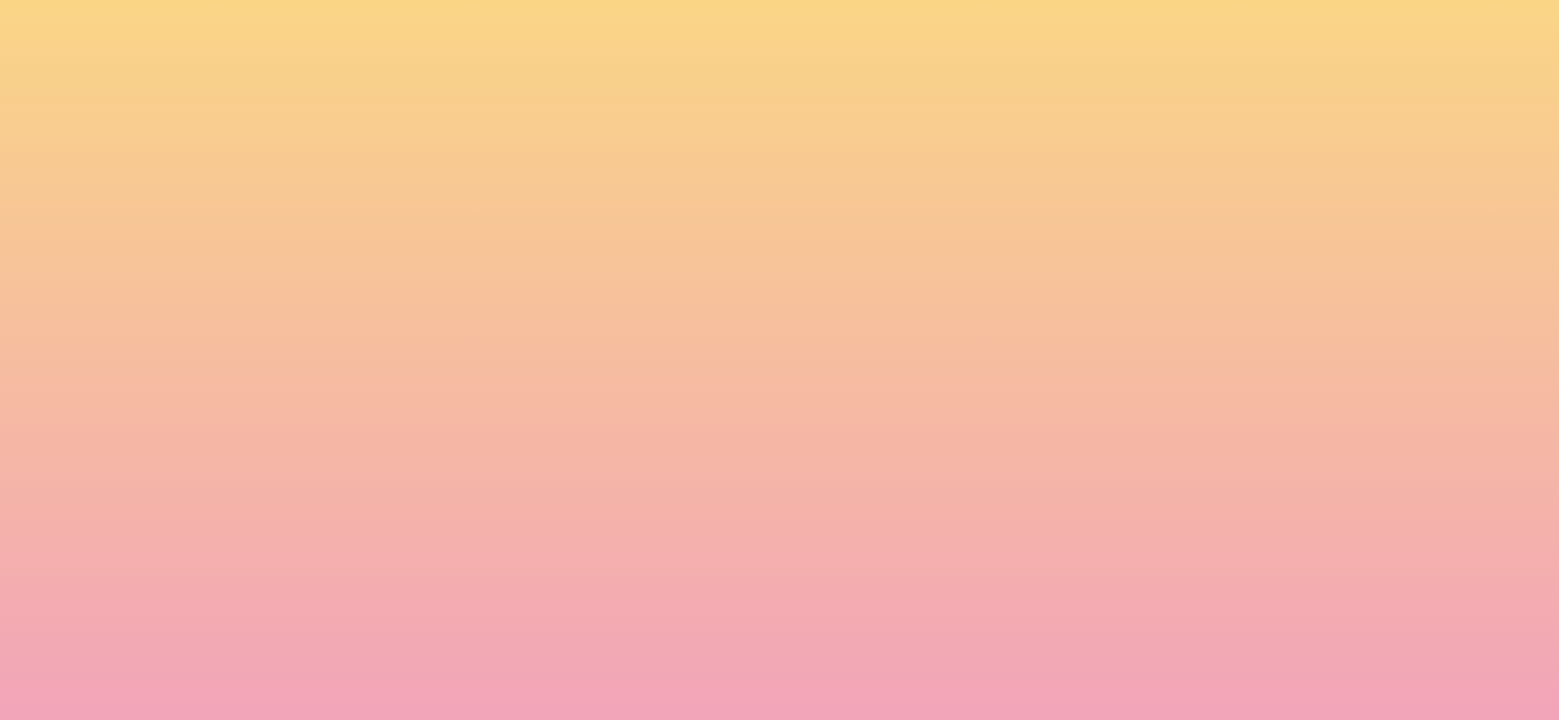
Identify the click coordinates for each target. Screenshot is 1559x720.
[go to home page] (285, 116)
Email (809, 472)
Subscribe (398, 633)
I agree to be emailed (440, 558)
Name (371, 472)
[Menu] (1400, 35)
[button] (1275, 34)
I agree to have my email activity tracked (500, 584)
